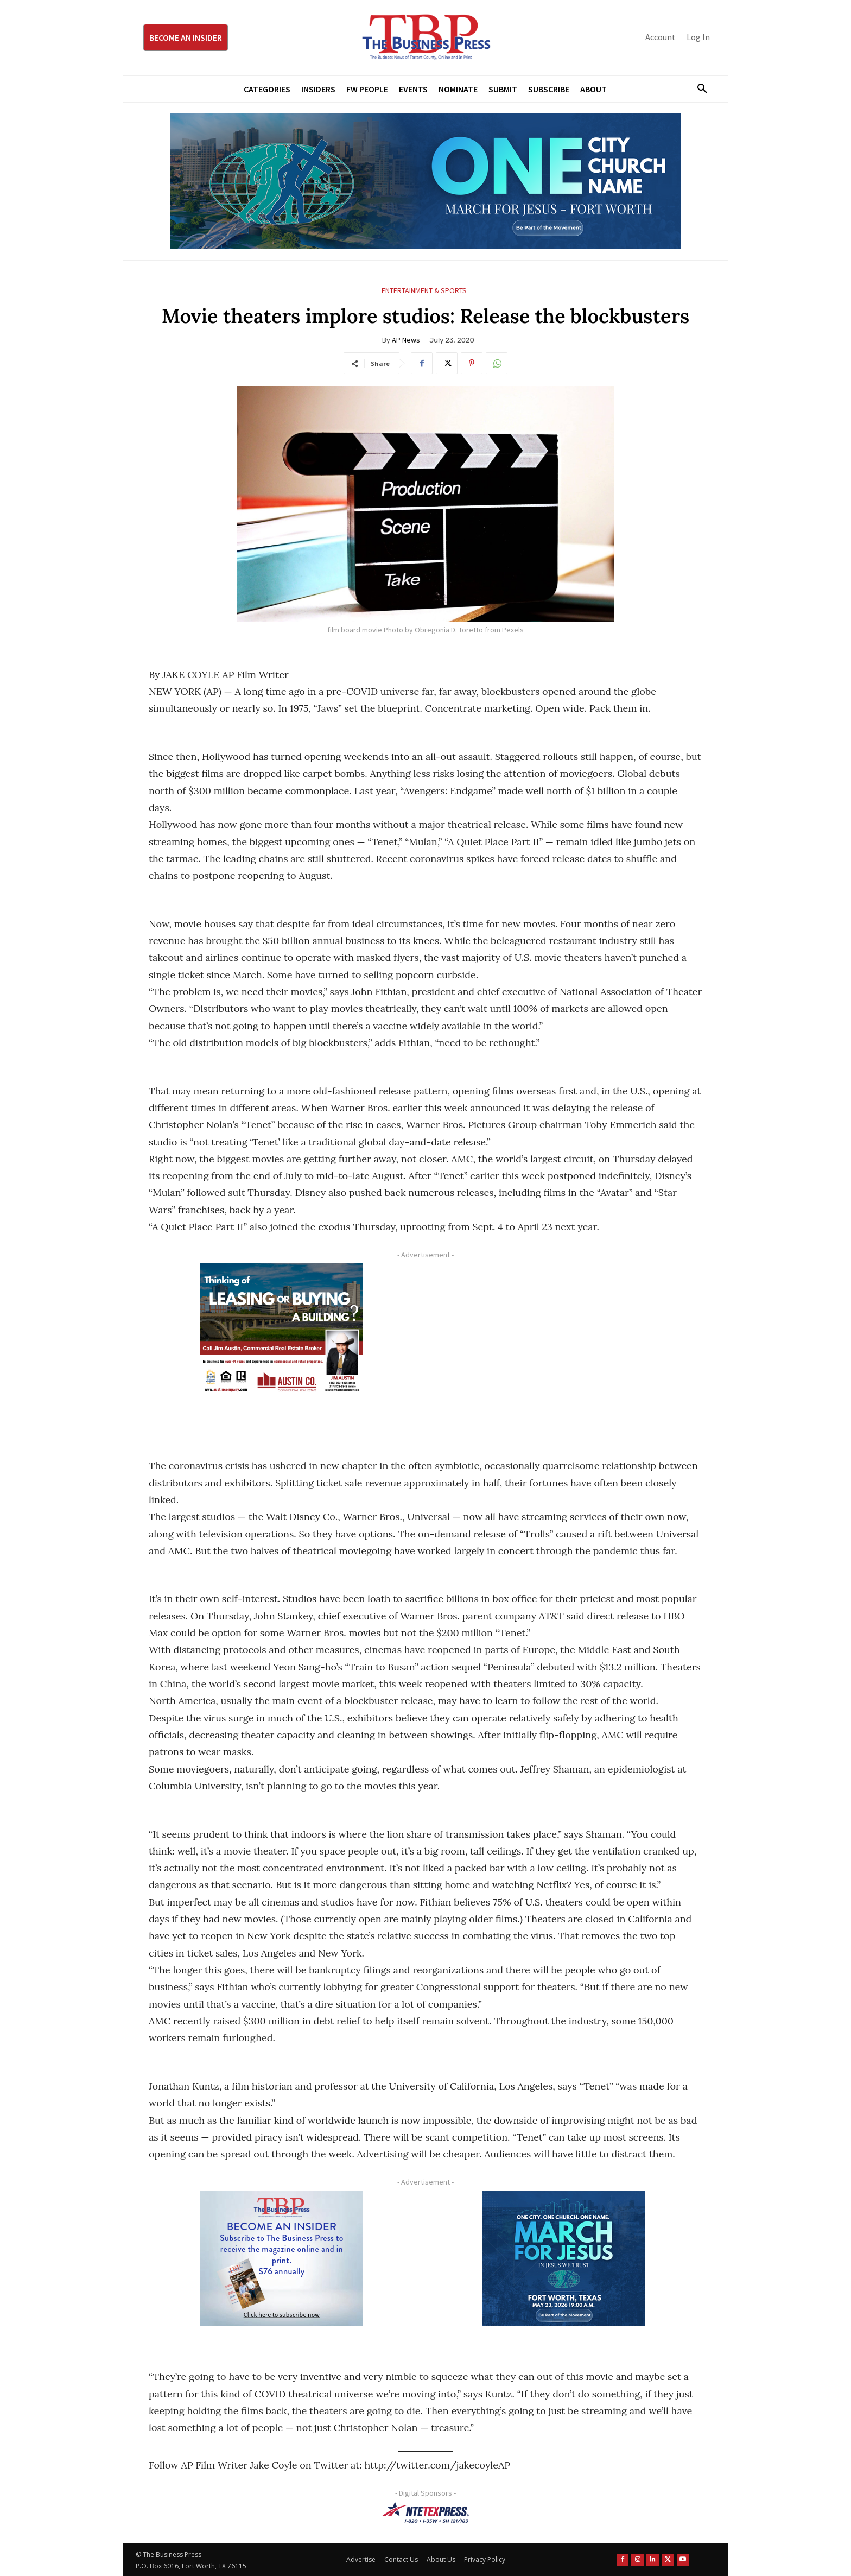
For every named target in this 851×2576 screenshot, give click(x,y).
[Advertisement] (564, 1339)
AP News (406, 340)
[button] (698, 89)
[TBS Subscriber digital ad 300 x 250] (282, 2258)
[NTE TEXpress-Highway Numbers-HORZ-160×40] (425, 2512)
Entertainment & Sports (424, 290)
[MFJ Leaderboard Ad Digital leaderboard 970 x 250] (425, 181)
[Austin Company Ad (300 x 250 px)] (282, 1331)
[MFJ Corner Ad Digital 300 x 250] (564, 2258)
